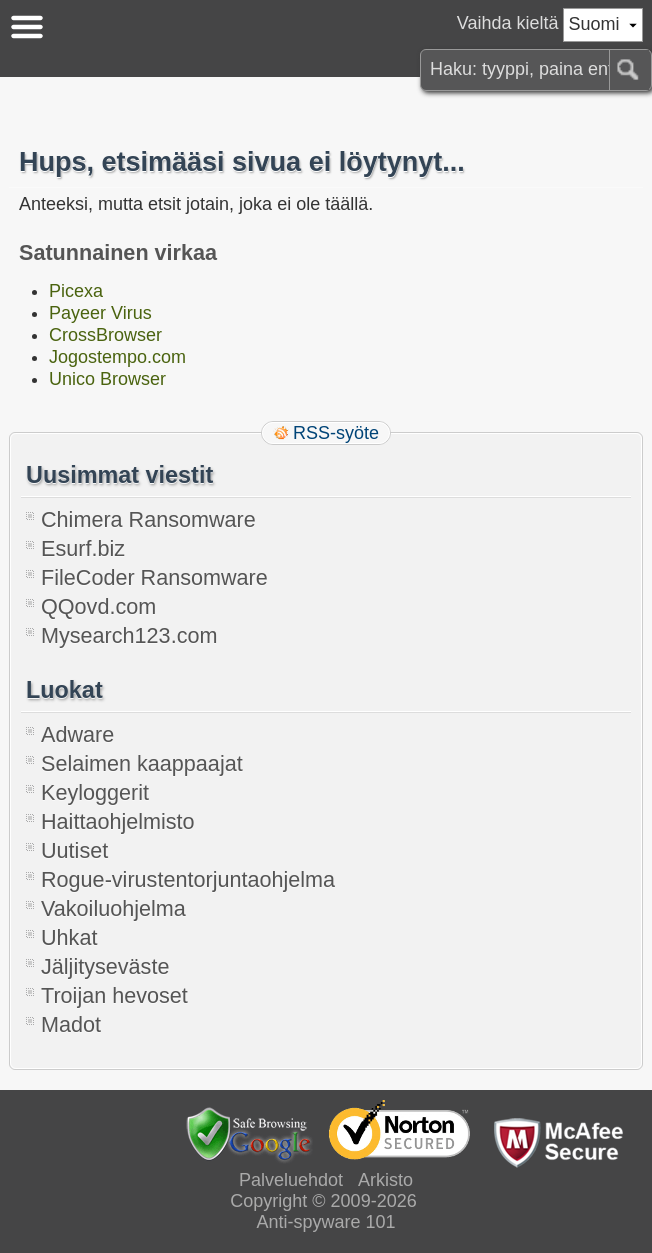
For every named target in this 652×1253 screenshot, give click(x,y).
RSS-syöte (336, 433)
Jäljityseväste (105, 966)
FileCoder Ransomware (154, 577)
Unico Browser (107, 379)
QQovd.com (98, 606)
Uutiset (74, 850)
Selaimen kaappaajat (142, 763)
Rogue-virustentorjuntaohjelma (188, 879)
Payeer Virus (100, 313)
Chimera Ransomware (148, 519)
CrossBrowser (105, 335)
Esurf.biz (83, 548)
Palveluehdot (291, 1180)
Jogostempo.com (117, 357)
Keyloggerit (95, 792)
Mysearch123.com (129, 635)
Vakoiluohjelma (113, 908)
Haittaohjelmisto (118, 821)
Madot (71, 1024)
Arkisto (385, 1180)
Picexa (76, 291)
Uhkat (69, 937)
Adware (77, 734)
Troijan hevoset (114, 995)
